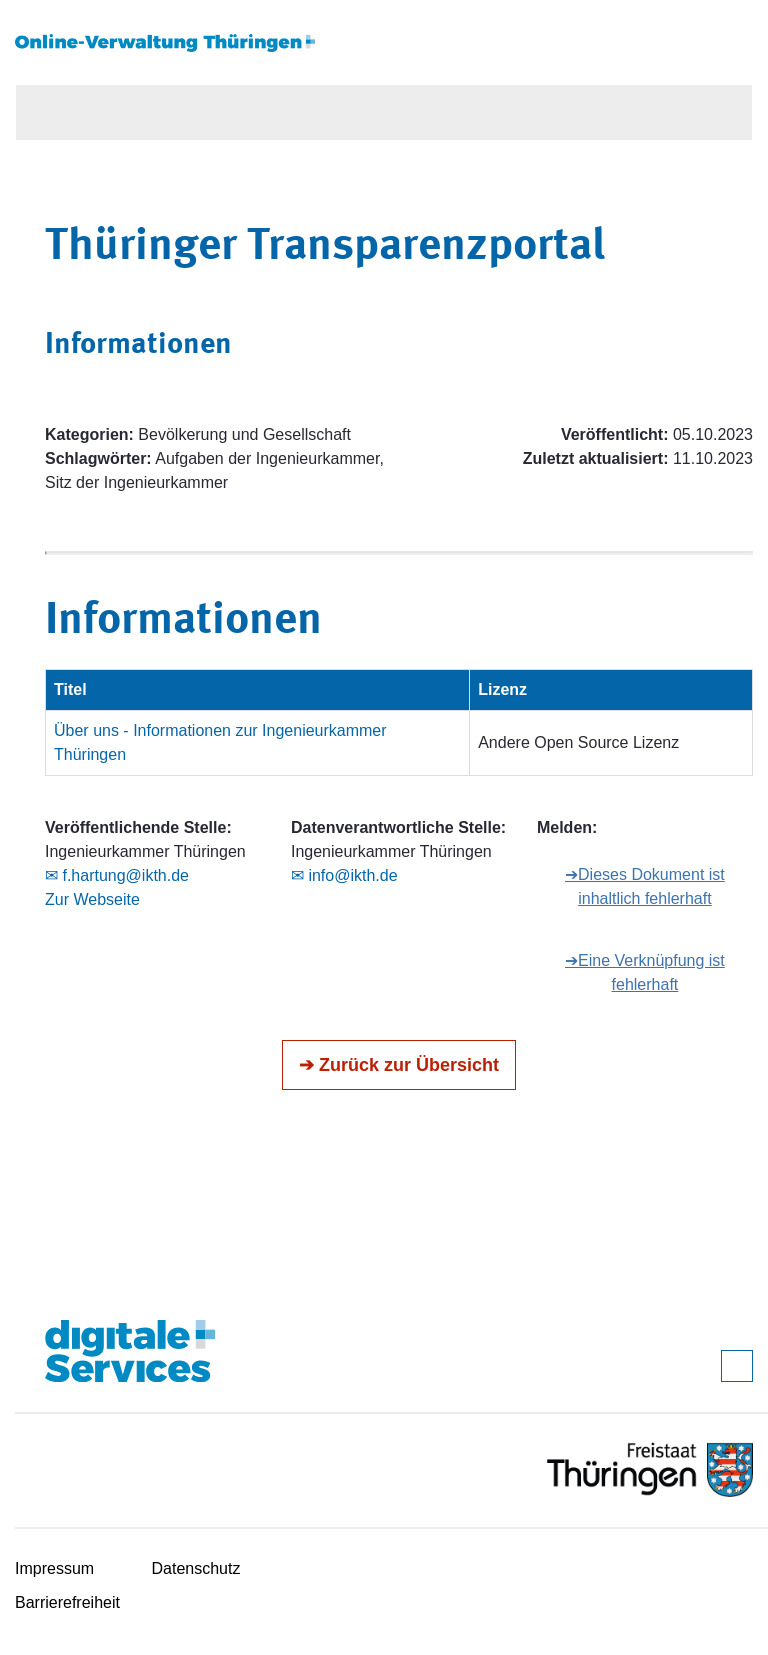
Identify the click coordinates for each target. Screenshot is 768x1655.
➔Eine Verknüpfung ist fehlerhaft (645, 972)
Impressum (54, 1568)
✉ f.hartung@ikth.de (117, 875)
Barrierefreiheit (67, 1602)
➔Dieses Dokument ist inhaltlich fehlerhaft (645, 886)
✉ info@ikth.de (344, 875)
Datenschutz (196, 1568)
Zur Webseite (92, 899)
